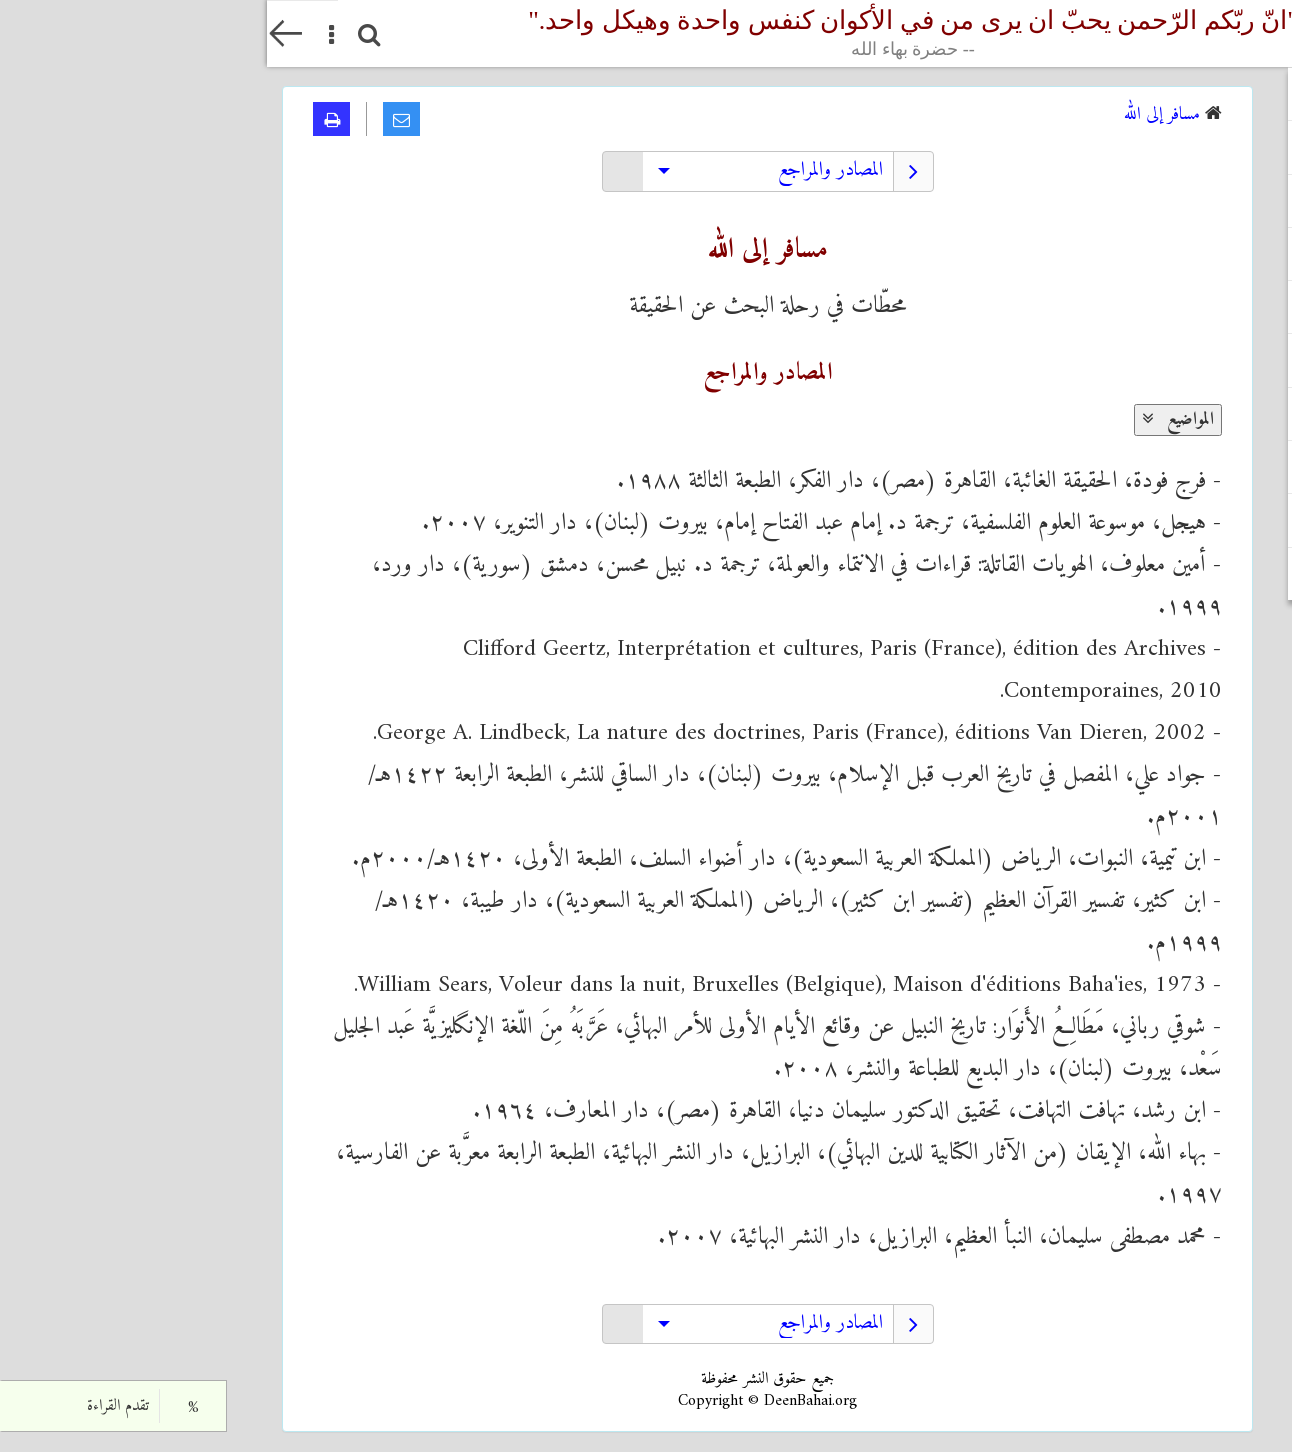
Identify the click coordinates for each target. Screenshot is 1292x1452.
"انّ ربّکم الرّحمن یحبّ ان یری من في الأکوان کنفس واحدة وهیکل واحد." (646, 33)
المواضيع (911, 419)
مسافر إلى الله (895, 114)
